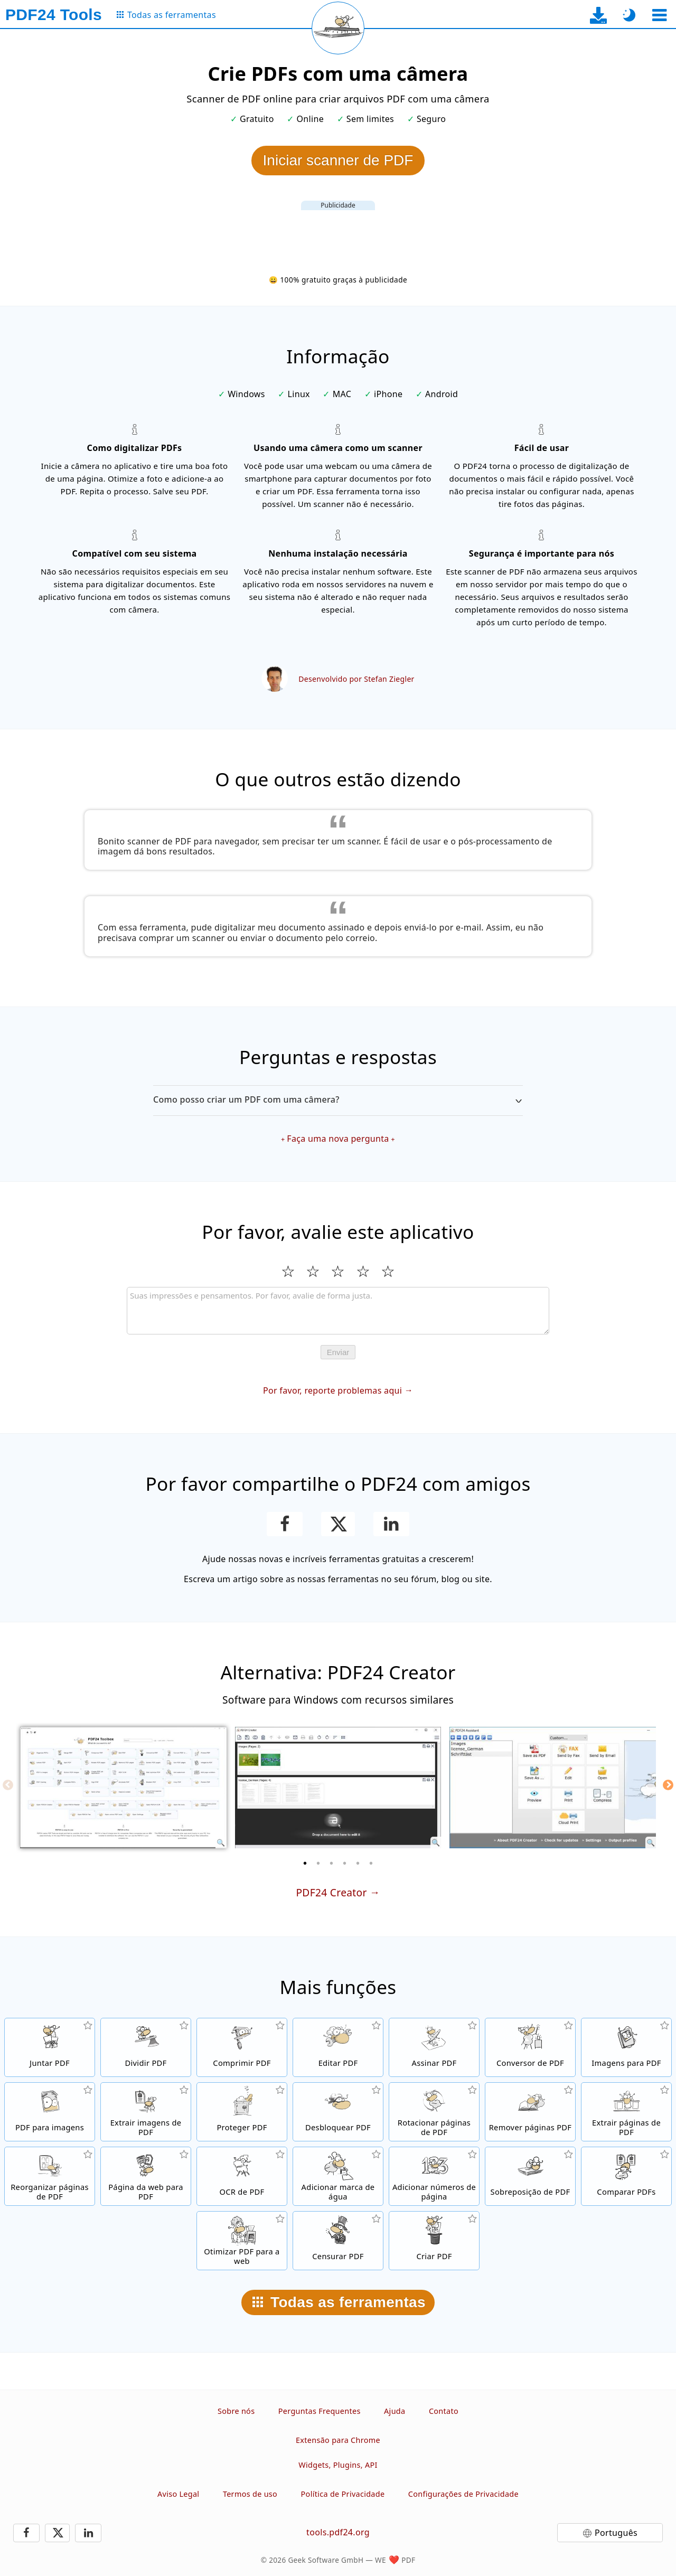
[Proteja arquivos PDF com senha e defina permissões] (241, 2111)
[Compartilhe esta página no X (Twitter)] (337, 1524)
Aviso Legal (178, 2494)
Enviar (338, 1352)
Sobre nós (236, 2411)
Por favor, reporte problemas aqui (332, 1390)
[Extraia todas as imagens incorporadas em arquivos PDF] (145, 2111)
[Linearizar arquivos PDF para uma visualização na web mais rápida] (241, 2240)
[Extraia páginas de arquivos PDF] (626, 2111)
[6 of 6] (371, 1863)
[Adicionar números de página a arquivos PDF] (434, 2176)
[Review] (338, 1310)
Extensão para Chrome (338, 2440)
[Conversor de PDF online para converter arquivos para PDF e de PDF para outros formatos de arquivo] (530, 2047)
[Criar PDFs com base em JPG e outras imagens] (626, 2047)
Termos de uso (250, 2494)
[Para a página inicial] (54, 15)
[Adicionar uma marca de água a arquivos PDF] (338, 2176)
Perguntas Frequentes (319, 2411)
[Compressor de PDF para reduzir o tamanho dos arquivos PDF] (241, 2047)
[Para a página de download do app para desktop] (599, 15)
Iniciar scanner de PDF (338, 160)
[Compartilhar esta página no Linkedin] (391, 1524)
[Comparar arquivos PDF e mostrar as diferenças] (626, 2176)
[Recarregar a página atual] (338, 28)
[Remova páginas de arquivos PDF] (530, 2111)
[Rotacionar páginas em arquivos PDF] (434, 2111)
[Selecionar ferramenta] (659, 15)
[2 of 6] (318, 1863)
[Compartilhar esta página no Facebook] (285, 1524)
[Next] (668, 1785)
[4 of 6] (345, 1863)
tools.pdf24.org (338, 2532)
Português (616, 2533)
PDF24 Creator (331, 1892)
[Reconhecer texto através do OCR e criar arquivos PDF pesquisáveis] (241, 2176)
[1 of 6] (305, 1863)
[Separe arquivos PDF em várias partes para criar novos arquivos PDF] (145, 2047)
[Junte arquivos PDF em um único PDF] (49, 2047)
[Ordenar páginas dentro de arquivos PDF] (49, 2176)
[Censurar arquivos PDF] (338, 2240)
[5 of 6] (358, 1863)
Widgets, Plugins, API (337, 2465)
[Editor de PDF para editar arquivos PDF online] (338, 2047)
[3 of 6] (331, 1863)
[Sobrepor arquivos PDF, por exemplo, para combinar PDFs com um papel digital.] (530, 2176)
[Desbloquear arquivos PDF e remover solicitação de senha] (338, 2111)
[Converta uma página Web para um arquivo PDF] (145, 2176)
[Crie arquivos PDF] (434, 2240)
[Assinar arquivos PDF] (434, 2047)
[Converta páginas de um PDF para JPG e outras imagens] (49, 2111)
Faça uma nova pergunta (338, 1138)
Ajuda (394, 2411)
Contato (443, 2411)
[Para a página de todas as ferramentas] (165, 15)
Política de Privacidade (343, 2494)
